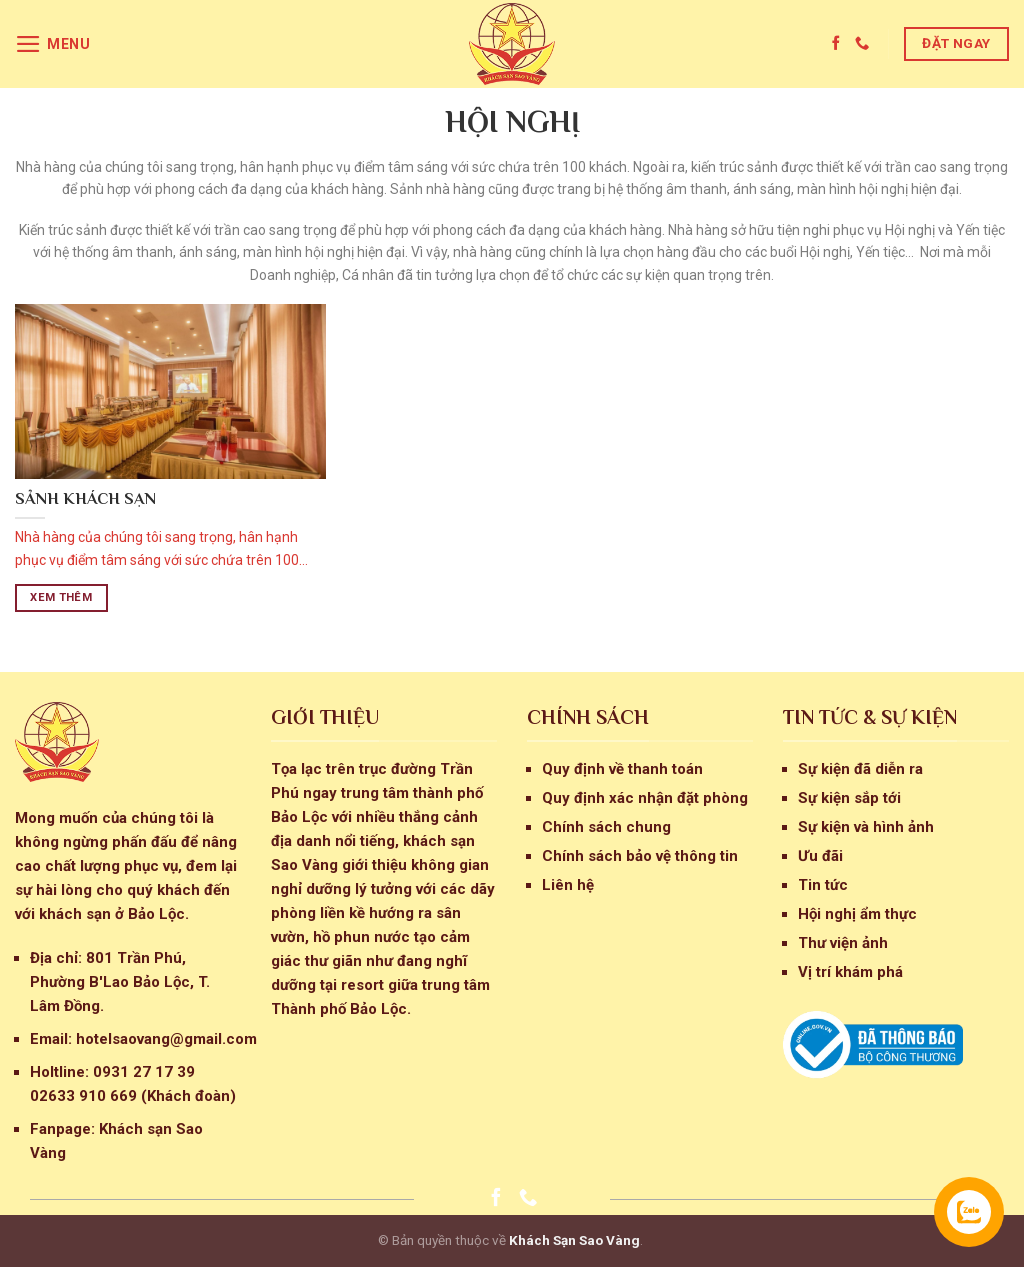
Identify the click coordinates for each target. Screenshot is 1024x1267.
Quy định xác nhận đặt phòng (645, 798)
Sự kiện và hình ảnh (866, 827)
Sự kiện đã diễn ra (860, 769)
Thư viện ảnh (843, 943)
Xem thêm (61, 597)
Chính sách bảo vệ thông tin (640, 856)
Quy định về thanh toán (622, 769)
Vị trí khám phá (850, 972)
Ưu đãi (820, 856)
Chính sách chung (606, 827)
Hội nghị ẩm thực (857, 914)
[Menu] (53, 44)
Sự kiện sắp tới (849, 798)
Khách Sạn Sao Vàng (574, 1240)
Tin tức (823, 885)
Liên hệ (568, 885)
